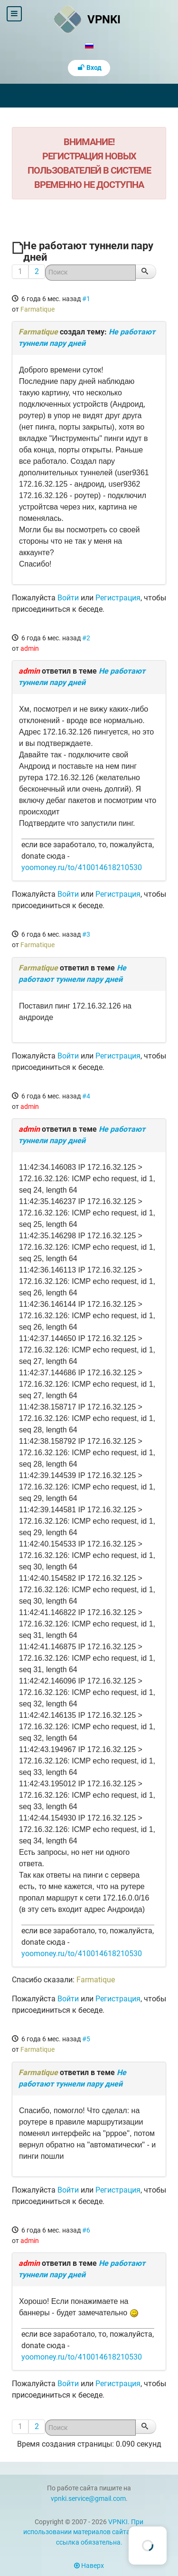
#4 (86, 1096)
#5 (86, 2039)
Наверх (89, 2566)
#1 (86, 299)
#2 (86, 638)
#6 (86, 2230)
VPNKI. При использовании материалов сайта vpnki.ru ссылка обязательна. (89, 2532)
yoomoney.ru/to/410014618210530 (81, 867)
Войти (68, 597)
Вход (89, 68)
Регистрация (118, 597)
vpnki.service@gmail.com (88, 2499)
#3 (86, 934)
